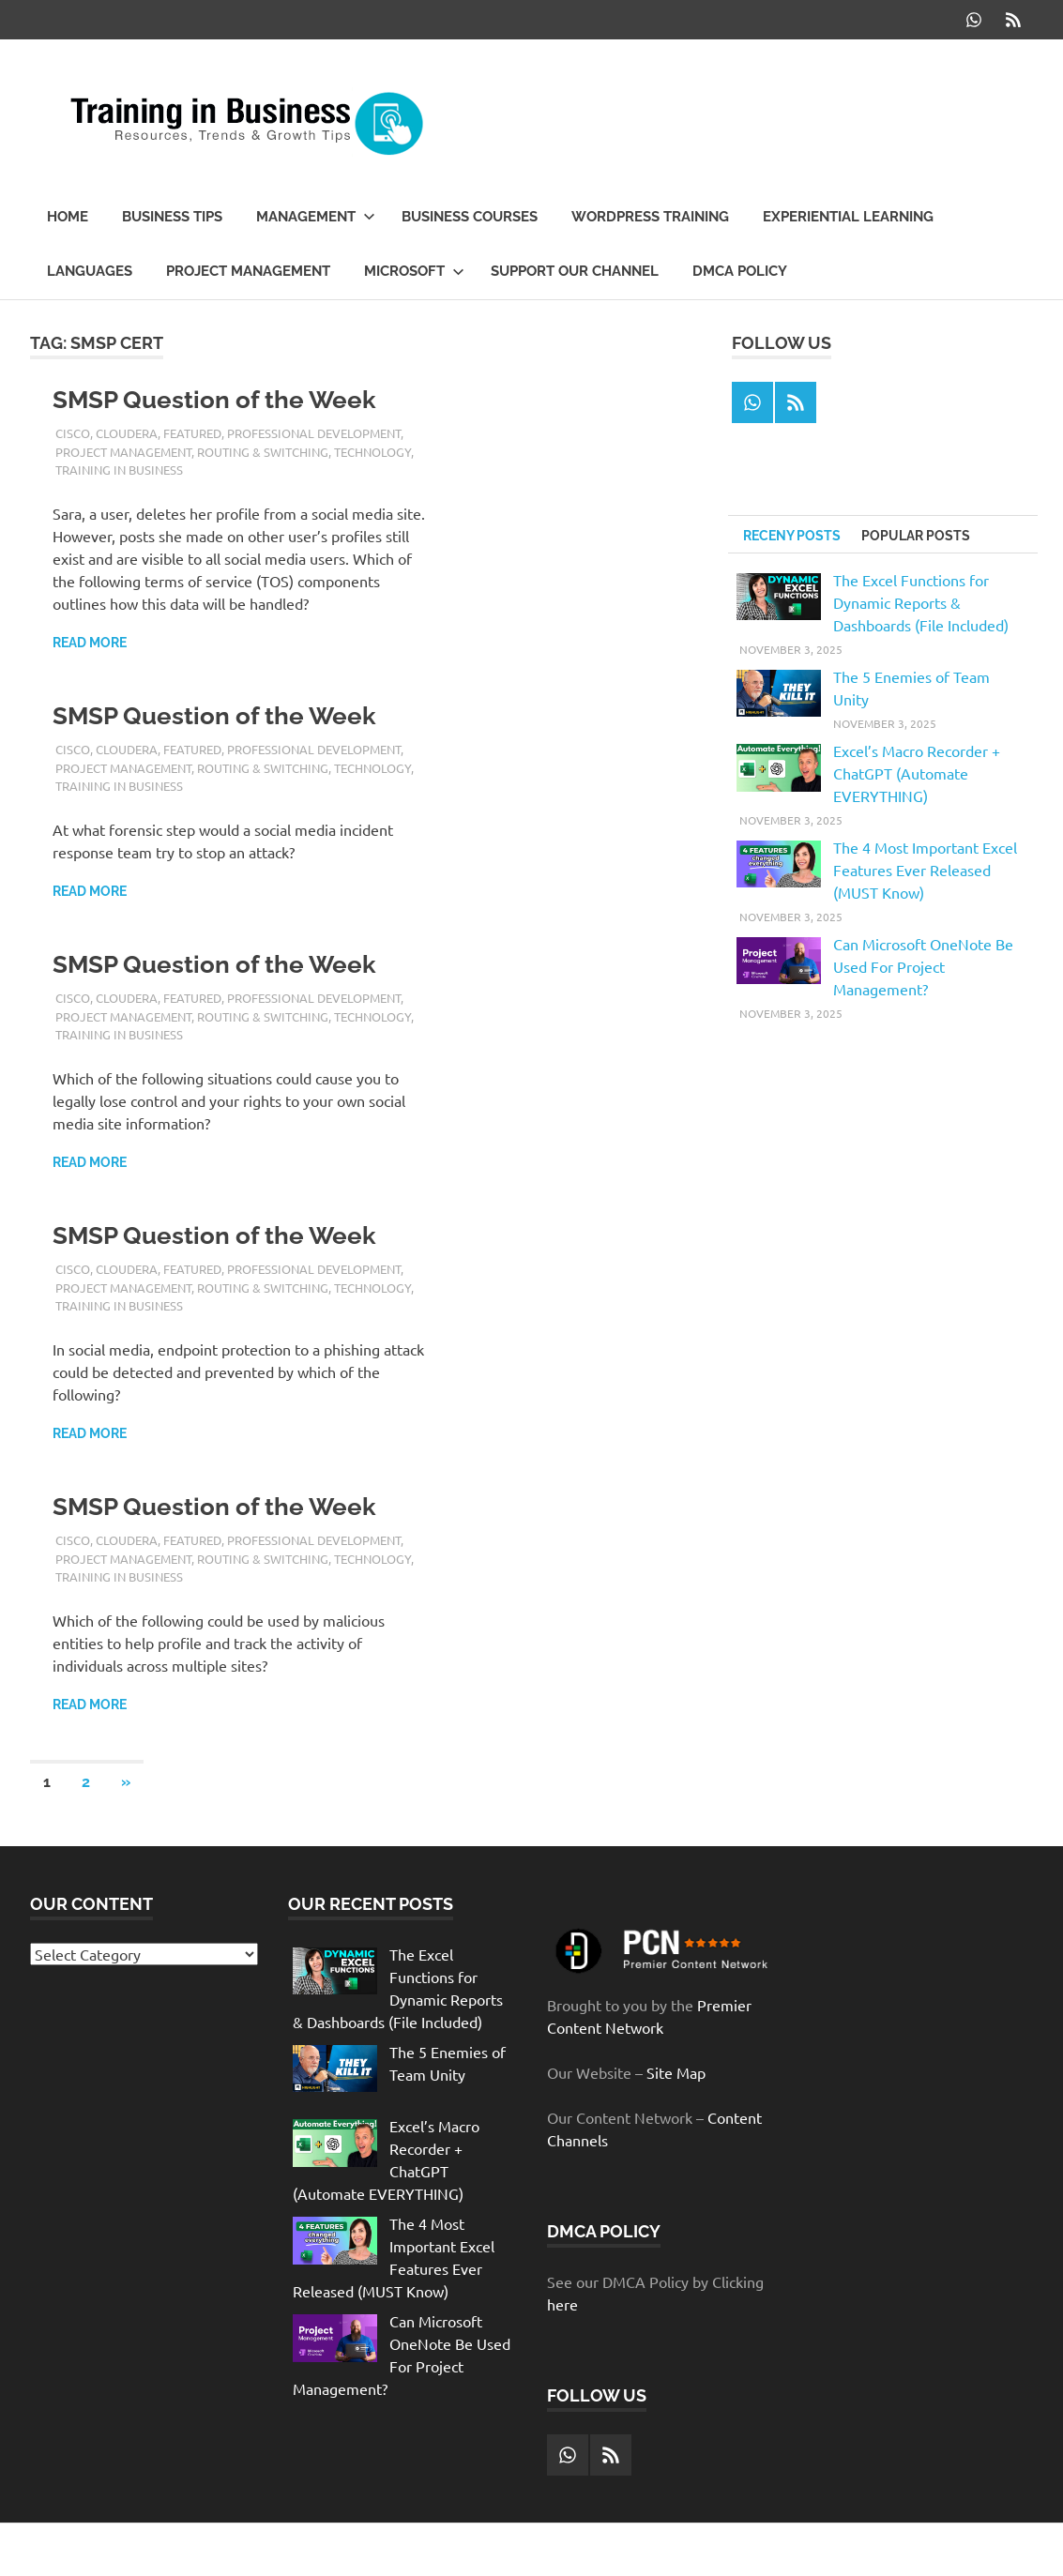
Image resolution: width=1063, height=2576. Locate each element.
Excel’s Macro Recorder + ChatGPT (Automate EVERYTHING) (916, 773)
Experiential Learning (848, 216)
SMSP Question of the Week (214, 400)
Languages (89, 271)
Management (315, 216)
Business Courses (470, 216)
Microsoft (414, 271)
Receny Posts (792, 535)
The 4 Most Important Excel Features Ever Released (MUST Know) (925, 870)
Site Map (676, 2072)
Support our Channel (575, 271)
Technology (372, 452)
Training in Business (119, 469)
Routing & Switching (262, 452)
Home (67, 216)
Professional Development (314, 433)
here (562, 2304)
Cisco (72, 433)
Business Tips (172, 216)
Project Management (248, 271)
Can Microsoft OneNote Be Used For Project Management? (923, 966)
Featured (192, 433)
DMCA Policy (739, 271)
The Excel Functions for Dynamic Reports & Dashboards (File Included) (921, 602)
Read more (90, 642)
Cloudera (127, 433)
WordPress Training (650, 216)
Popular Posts (915, 535)
